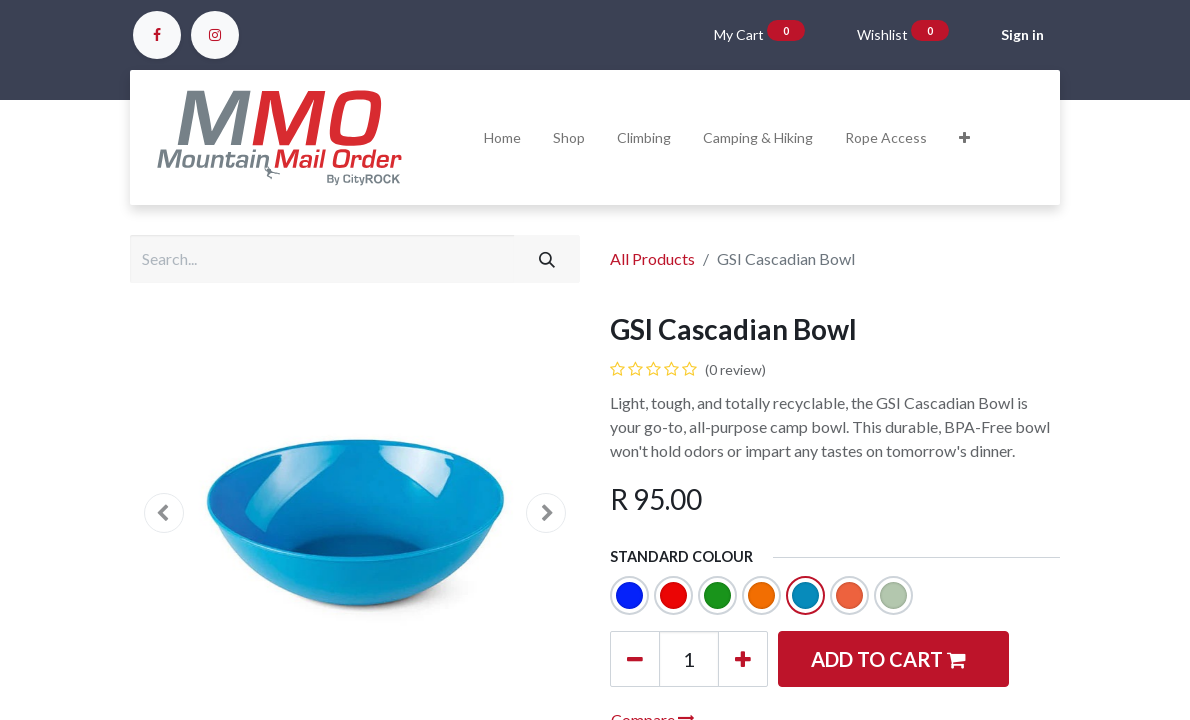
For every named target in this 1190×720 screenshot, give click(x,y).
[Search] (547, 259)
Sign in (1022, 34)
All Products (652, 258)
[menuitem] (502, 137)
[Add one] (743, 659)
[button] (964, 137)
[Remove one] (635, 659)
